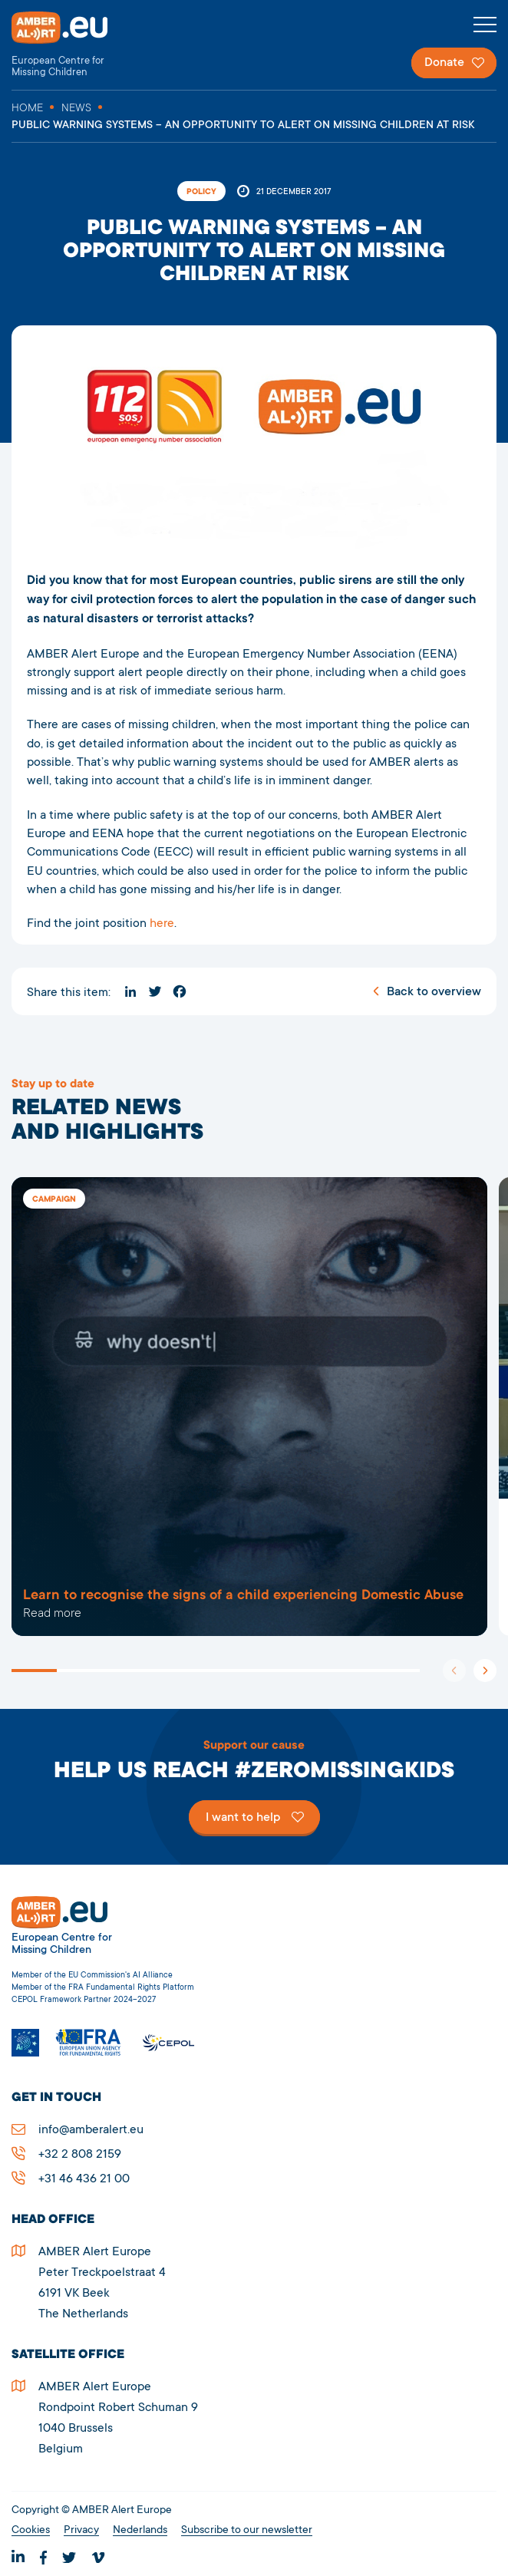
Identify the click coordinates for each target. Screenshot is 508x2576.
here (162, 924)
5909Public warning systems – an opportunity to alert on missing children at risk (249, 1406)
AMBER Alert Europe (73, 45)
